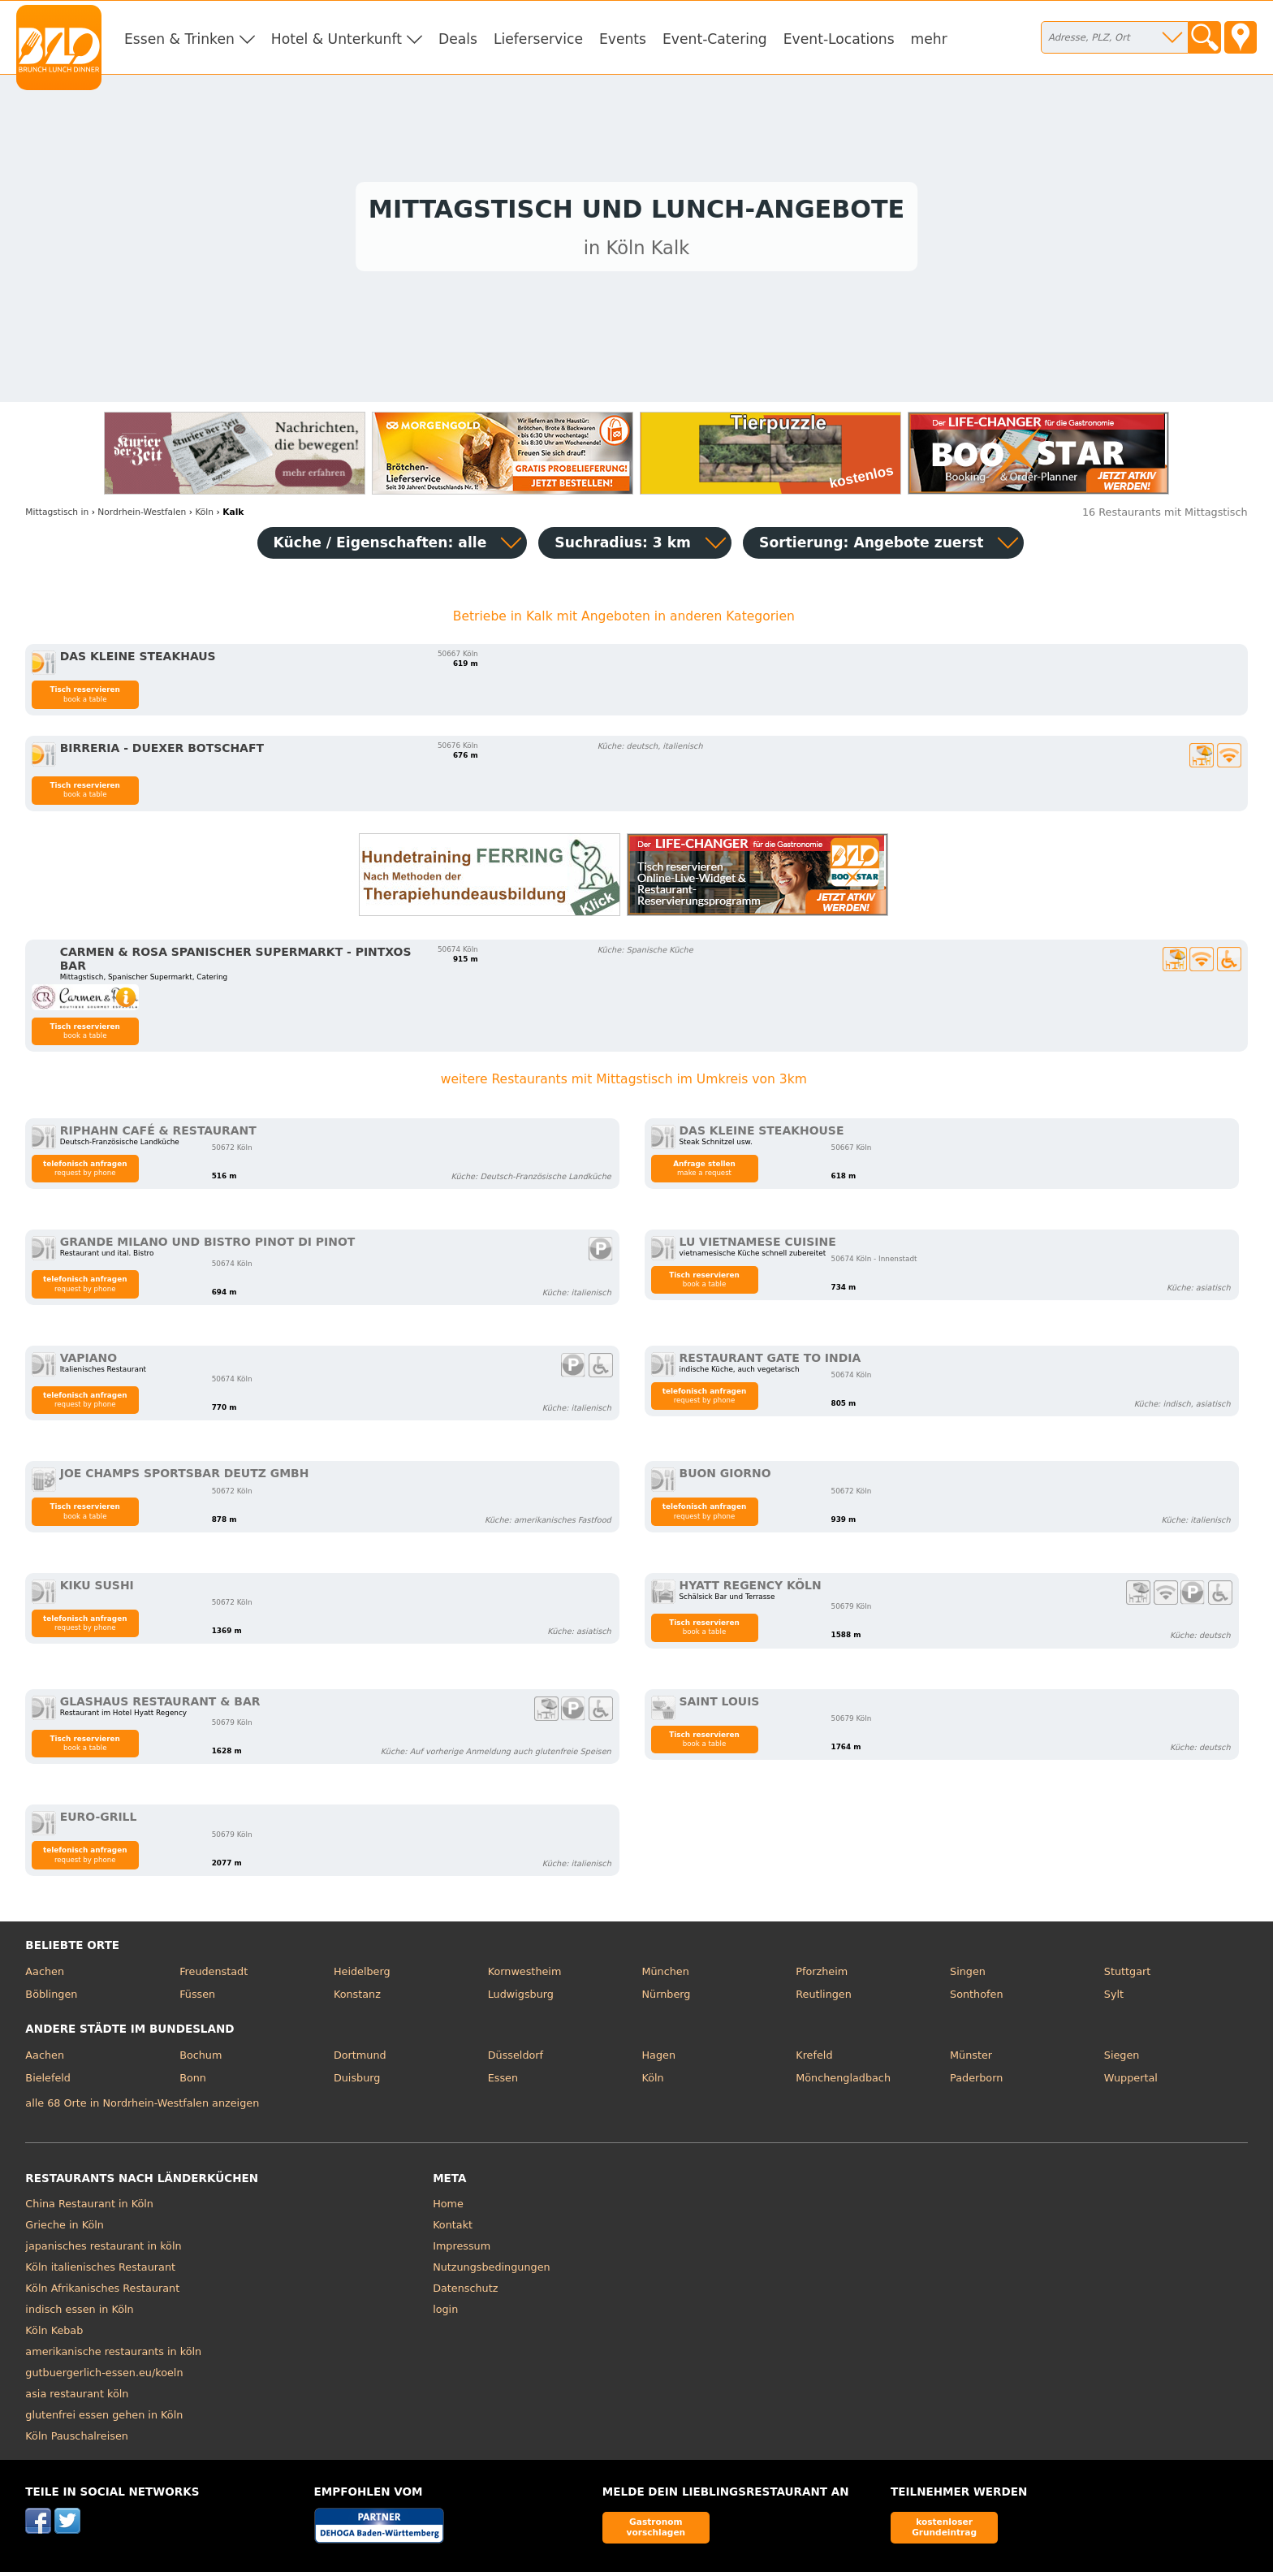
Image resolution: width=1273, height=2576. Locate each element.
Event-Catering (714, 39)
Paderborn (976, 2082)
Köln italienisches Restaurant (100, 2272)
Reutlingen (824, 1998)
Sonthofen (976, 1998)
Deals (457, 39)
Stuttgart (1127, 1976)
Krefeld (814, 2060)
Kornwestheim (525, 1976)
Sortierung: (871, 546)
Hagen (658, 2060)
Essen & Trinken (179, 39)
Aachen (44, 1976)
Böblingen (51, 1998)
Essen (503, 2082)
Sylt (1114, 1998)
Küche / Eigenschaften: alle (380, 546)
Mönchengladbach (843, 2082)
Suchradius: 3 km (623, 546)
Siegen (1122, 2060)
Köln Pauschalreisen (76, 2441)
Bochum (200, 2060)
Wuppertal (1131, 2082)
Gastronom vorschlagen (656, 2532)
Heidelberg (362, 1976)
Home (448, 2208)
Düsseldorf (515, 2060)
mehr (929, 39)
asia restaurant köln (76, 2398)
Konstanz (357, 1998)
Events (622, 39)
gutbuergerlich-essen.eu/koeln (104, 2377)
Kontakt (453, 2230)
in (56, 516)
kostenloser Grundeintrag (944, 2532)
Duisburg (357, 2082)
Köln (652, 2082)
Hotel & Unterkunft (336, 39)
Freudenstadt (213, 1976)
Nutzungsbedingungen (491, 2272)
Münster (971, 2060)
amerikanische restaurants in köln (113, 2356)
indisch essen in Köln (79, 2314)
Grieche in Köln (64, 2230)
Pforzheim (822, 1976)
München (664, 1976)
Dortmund (360, 2060)
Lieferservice (538, 39)
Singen (968, 1976)
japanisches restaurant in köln (103, 2251)
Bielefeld (48, 2082)
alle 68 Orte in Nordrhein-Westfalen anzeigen (142, 2107)
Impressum (461, 2251)
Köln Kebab (54, 2335)
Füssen (197, 1998)
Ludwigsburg (521, 1998)
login (445, 2314)
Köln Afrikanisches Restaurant (102, 2293)
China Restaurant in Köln (89, 2208)
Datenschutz (465, 2293)
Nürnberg (665, 1998)
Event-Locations (839, 39)
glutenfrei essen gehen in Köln (104, 2420)
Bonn (192, 2082)
